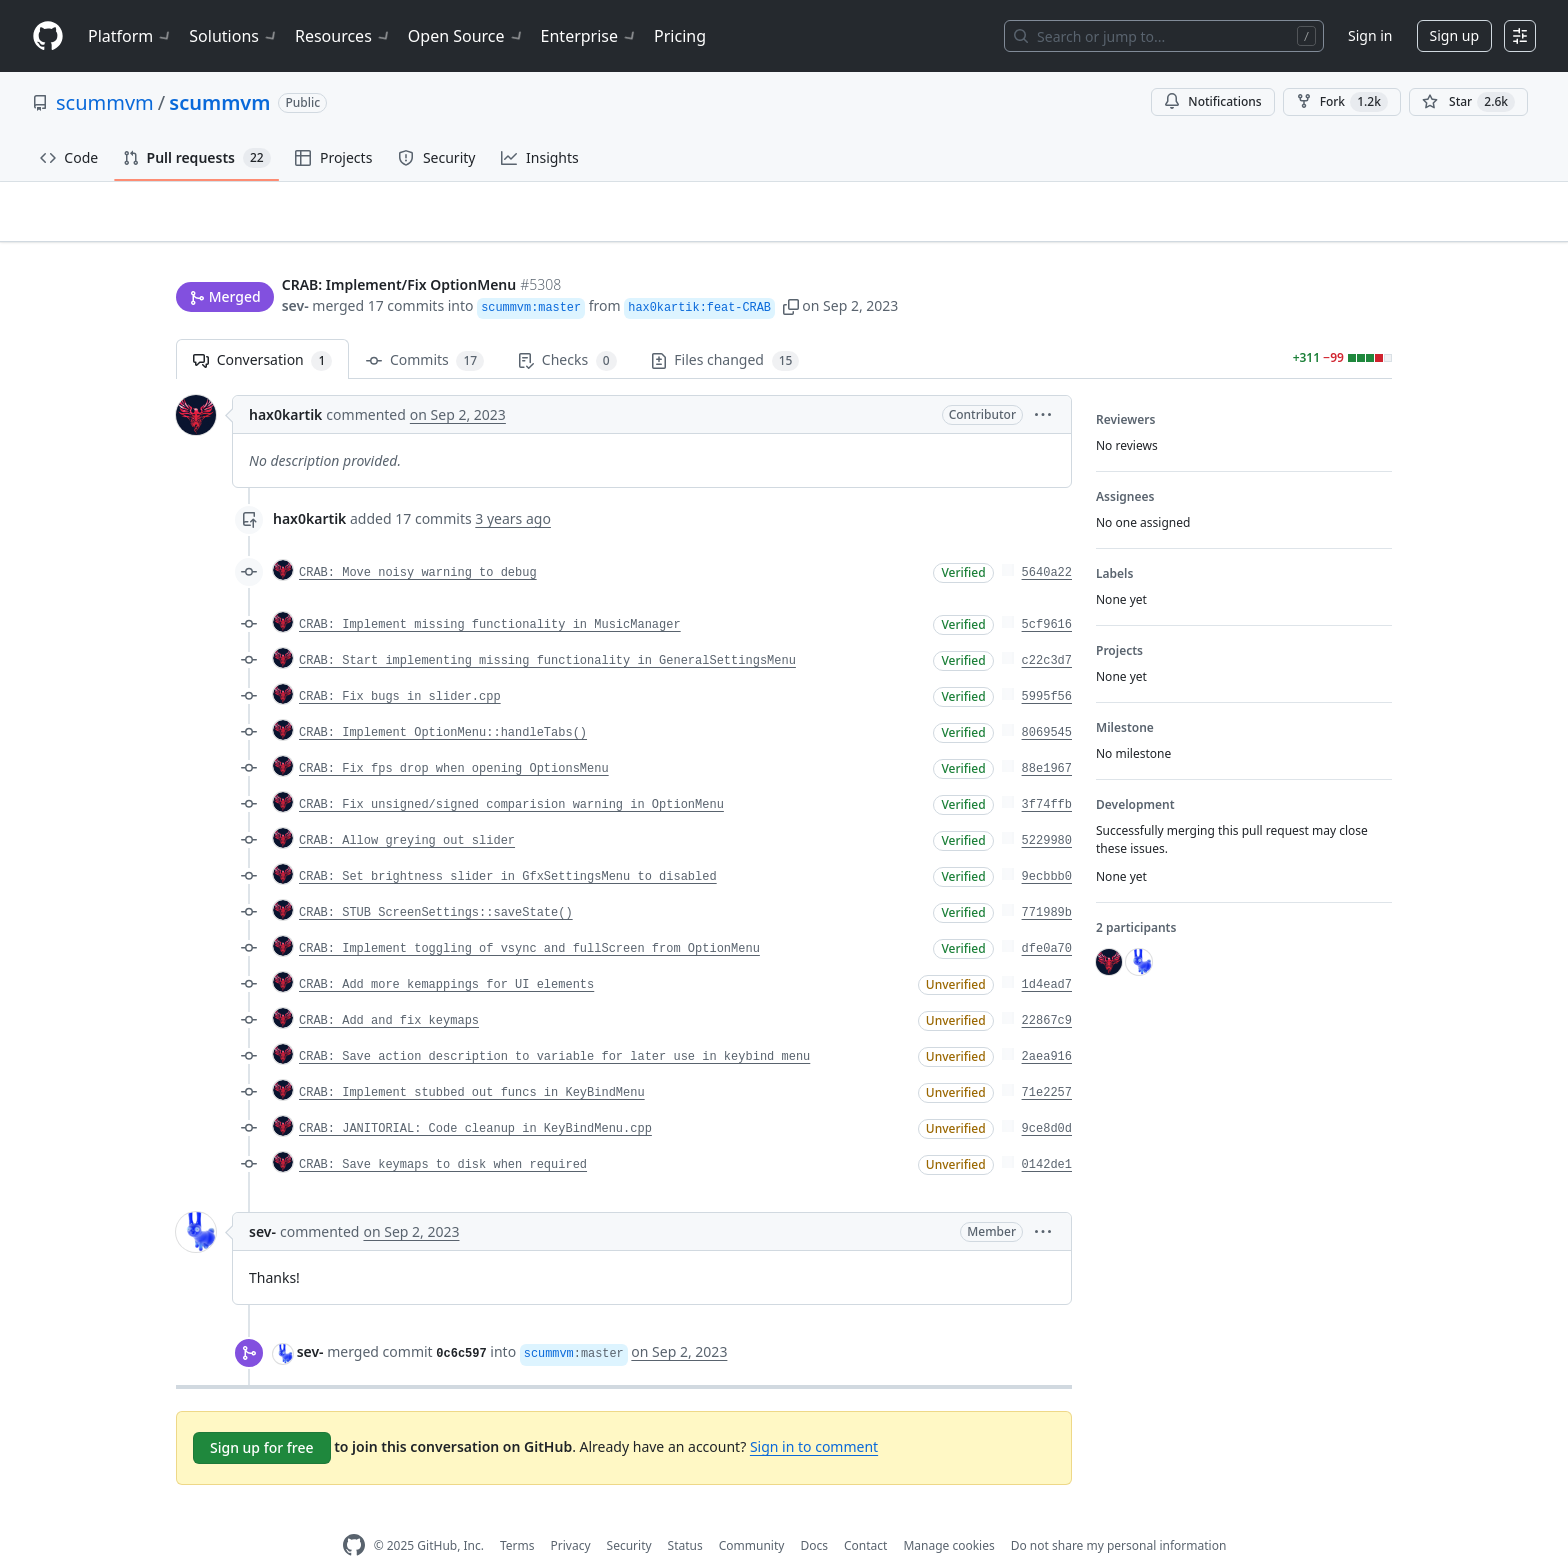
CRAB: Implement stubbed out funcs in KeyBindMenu (472, 1062)
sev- (295, 267)
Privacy (571, 1514)
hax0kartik (285, 383)
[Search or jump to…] (1164, 36)
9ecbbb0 (1047, 846)
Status (685, 1514)
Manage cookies (948, 1514)
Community (752, 1514)
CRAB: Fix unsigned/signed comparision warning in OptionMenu (511, 774)
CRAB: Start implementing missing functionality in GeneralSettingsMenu (547, 630)
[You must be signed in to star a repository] (1468, 102)
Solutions (234, 36)
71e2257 (1047, 1062)
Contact (865, 1514)
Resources (343, 36)
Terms (517, 1514)
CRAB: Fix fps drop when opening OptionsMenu (454, 738)
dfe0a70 (1047, 918)
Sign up (1454, 35)
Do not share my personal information (1119, 1514)
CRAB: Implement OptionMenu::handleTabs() (443, 702)
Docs (814, 1514)
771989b (1047, 882)
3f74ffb (1047, 774)
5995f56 (1047, 666)
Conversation (262, 329)
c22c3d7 (1047, 630)
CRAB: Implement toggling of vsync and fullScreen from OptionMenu (529, 918)
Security (629, 1514)
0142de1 (1047, 1134)
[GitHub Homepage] (354, 1514)
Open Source (466, 36)
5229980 (1047, 810)
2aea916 (1047, 1026)
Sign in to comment (814, 1415)
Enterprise (589, 36)
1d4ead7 (1047, 954)
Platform (130, 36)
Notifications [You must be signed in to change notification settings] (1212, 101)
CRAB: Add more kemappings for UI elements (446, 954)
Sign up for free (262, 1416)
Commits (425, 329)
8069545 (1047, 702)
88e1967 (1047, 738)
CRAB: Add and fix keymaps (389, 990)
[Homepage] (48, 36)
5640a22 (1047, 542)
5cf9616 (1047, 594)
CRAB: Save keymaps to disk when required (443, 1134)
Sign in (1370, 35)
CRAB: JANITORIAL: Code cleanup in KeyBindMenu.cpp (475, 1098)
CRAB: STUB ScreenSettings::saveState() (436, 882)
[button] (791, 267)
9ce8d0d (1047, 1098)
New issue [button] (1330, 225)
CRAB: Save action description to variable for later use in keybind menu (554, 1026)
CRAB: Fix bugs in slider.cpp (400, 666)
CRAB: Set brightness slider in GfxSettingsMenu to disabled (508, 846)
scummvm (105, 102)
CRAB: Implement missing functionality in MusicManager (490, 594)
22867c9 (1047, 990)
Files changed (725, 329)
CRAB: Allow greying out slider (407, 810)
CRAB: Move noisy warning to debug (418, 542)
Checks (567, 329)
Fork (1342, 102)
